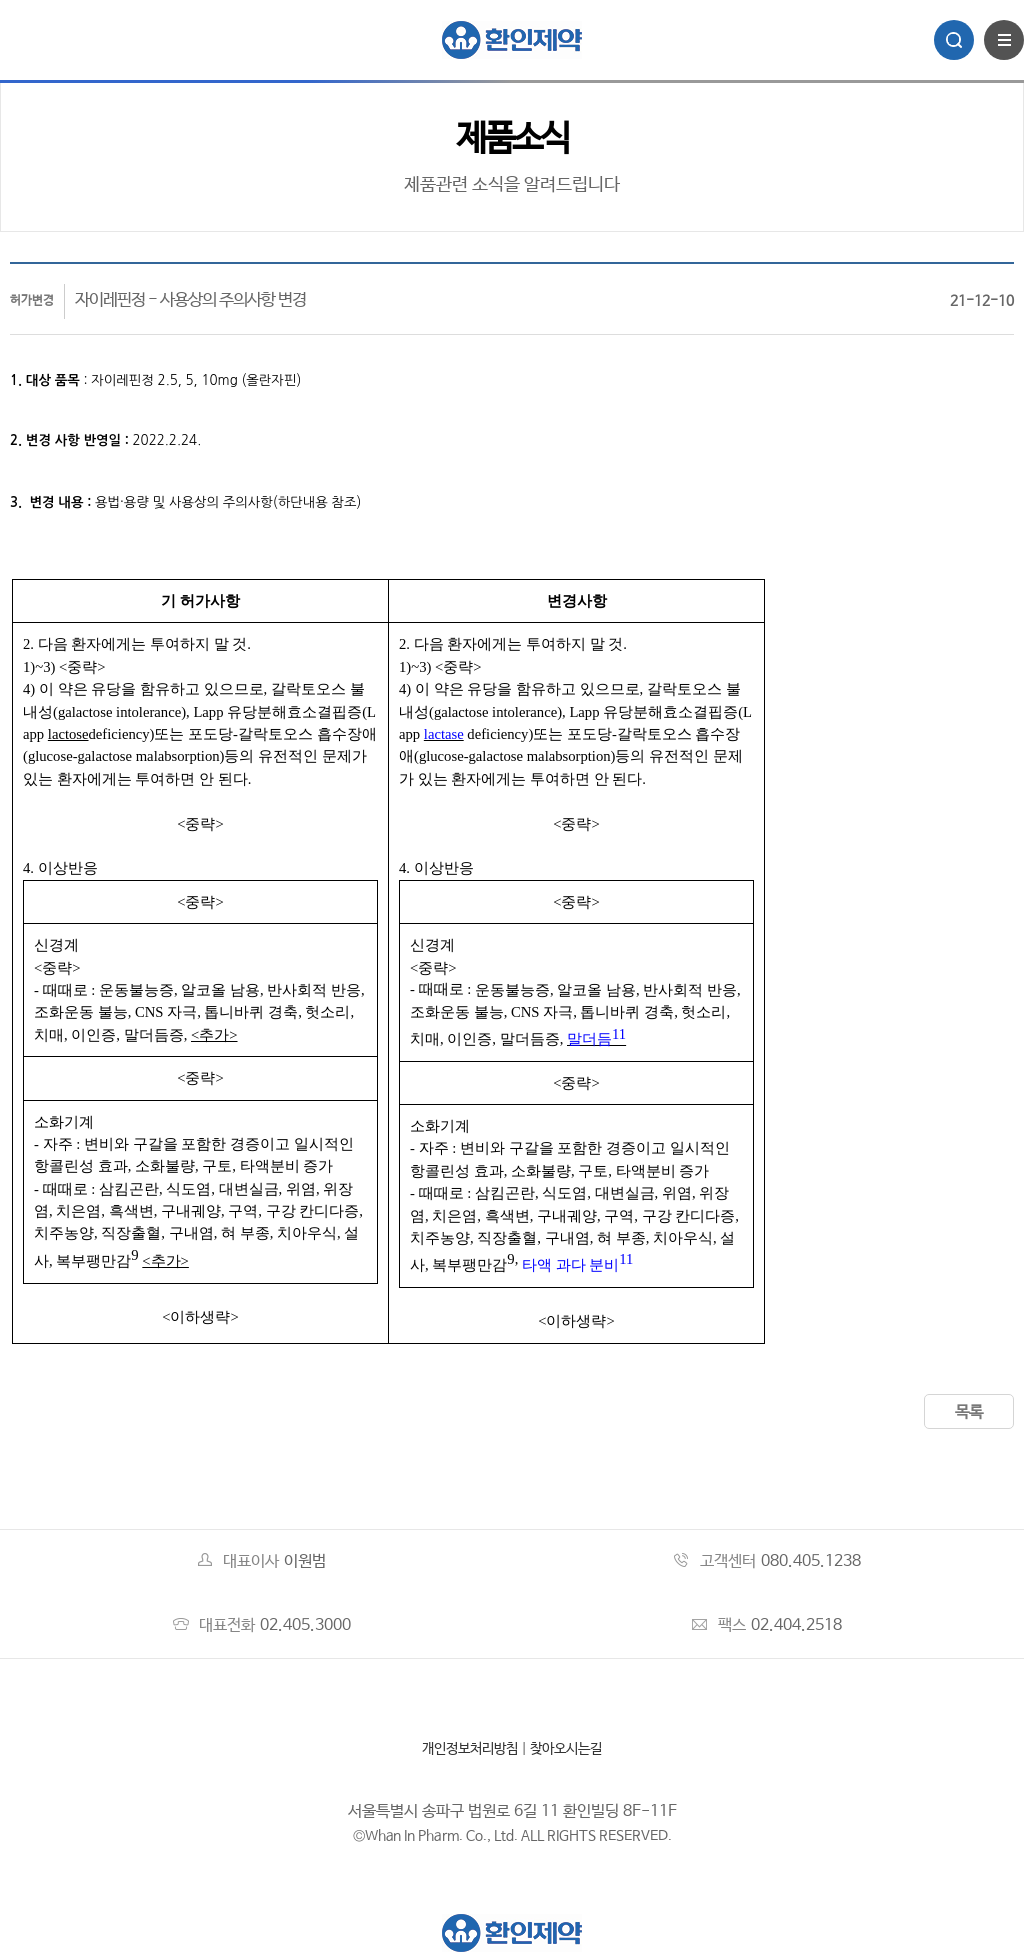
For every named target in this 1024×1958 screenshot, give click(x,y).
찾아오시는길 (566, 1749)
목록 (969, 1412)
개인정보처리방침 (470, 1749)
